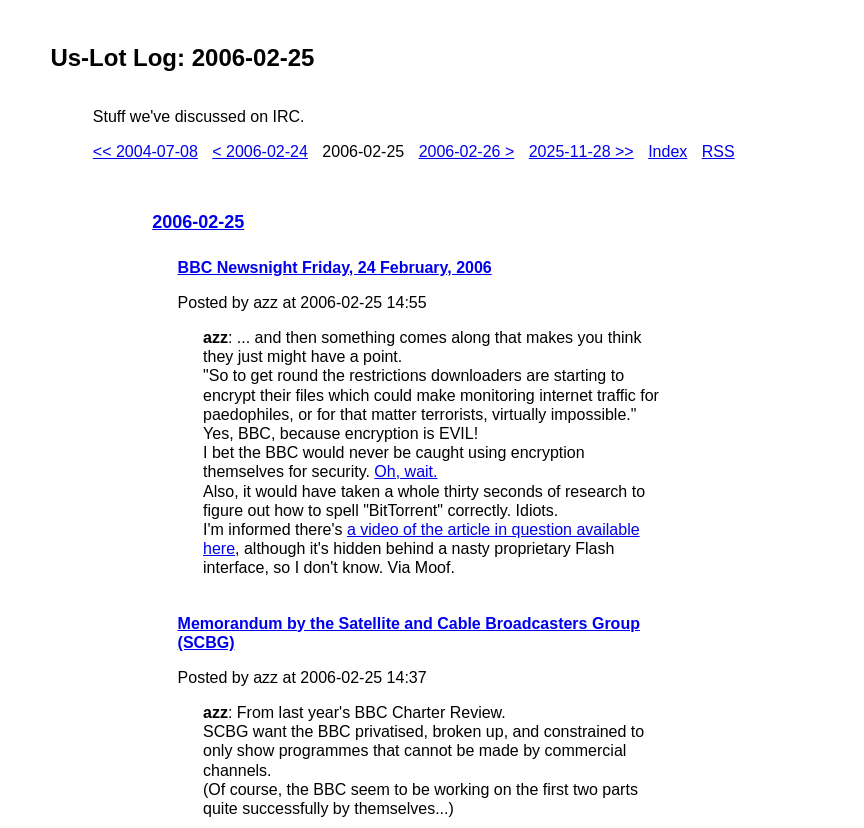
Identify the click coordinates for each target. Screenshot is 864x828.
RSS (718, 151)
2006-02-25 (198, 222)
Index (667, 151)
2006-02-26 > (467, 151)
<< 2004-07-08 (145, 151)
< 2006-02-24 (260, 151)
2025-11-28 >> (581, 151)
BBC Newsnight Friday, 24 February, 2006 (335, 267)
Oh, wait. (405, 471)
